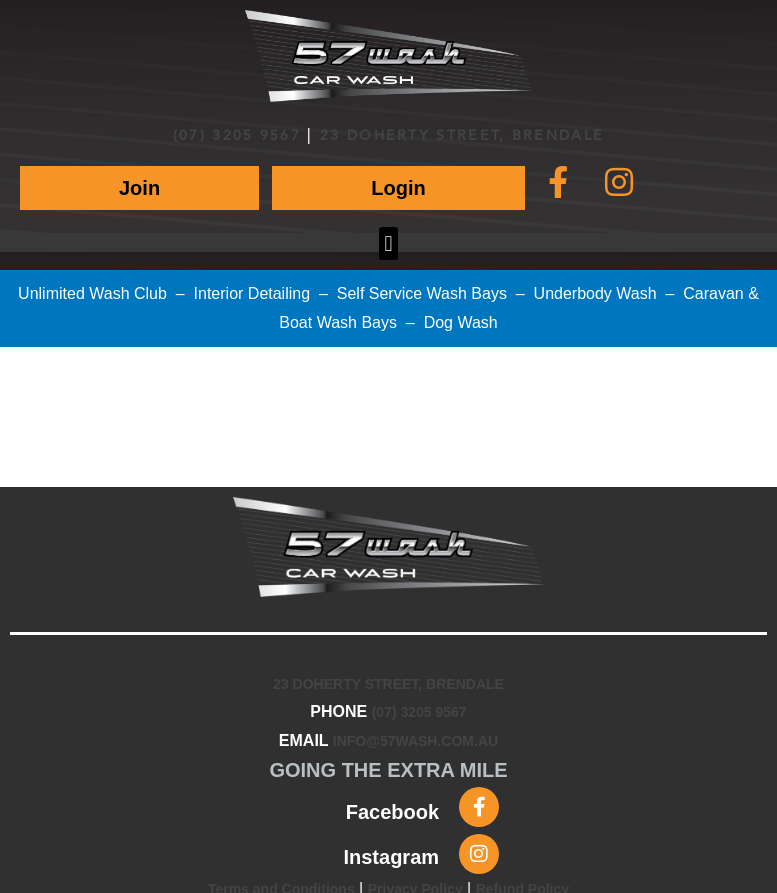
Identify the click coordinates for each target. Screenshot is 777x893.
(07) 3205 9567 (237, 136)
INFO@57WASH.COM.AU (415, 741)
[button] (388, 243)
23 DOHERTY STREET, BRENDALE (462, 136)
